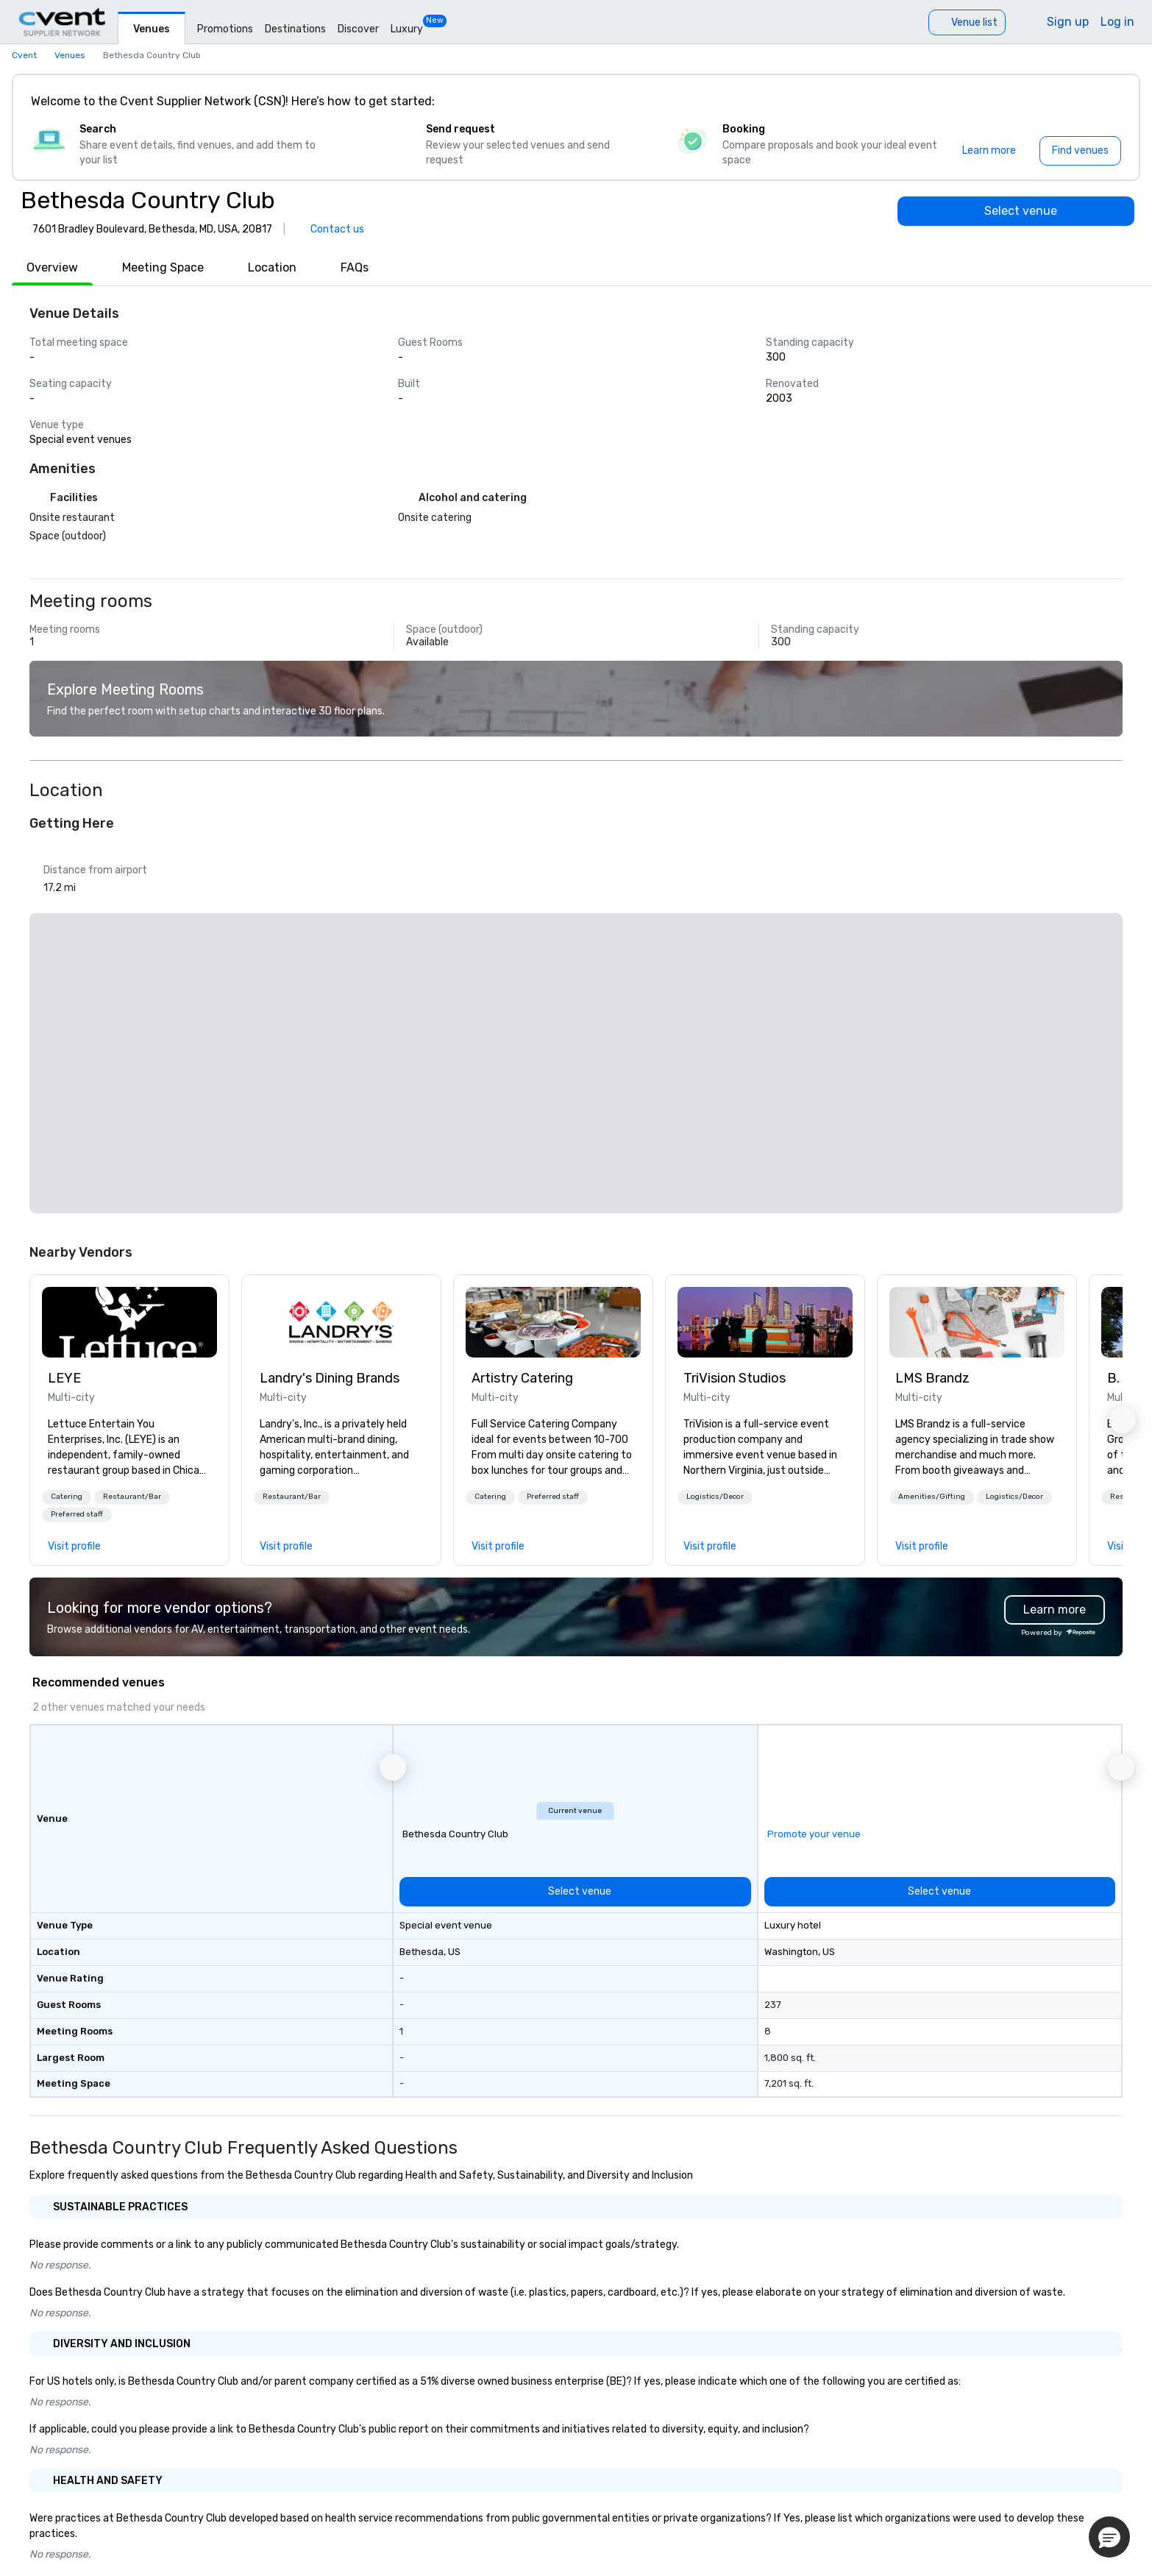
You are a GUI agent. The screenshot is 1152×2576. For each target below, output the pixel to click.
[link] (129, 1322)
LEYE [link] (64, 1378)
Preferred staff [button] (77, 1514)
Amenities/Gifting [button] (931, 1496)
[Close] (1106, 101)
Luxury (407, 29)
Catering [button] (66, 1496)
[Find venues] (1080, 151)
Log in (1117, 22)
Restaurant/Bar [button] (132, 1496)
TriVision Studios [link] (734, 1378)
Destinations (295, 29)
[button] (66, 1497)
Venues (151, 29)
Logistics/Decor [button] (715, 1496)
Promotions (225, 29)
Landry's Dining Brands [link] (329, 1378)
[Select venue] (1015, 211)
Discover (358, 29)
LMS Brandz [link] (932, 1378)
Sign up (1068, 22)
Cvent (24, 55)
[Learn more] (989, 151)
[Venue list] (967, 22)
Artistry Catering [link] (522, 1378)
